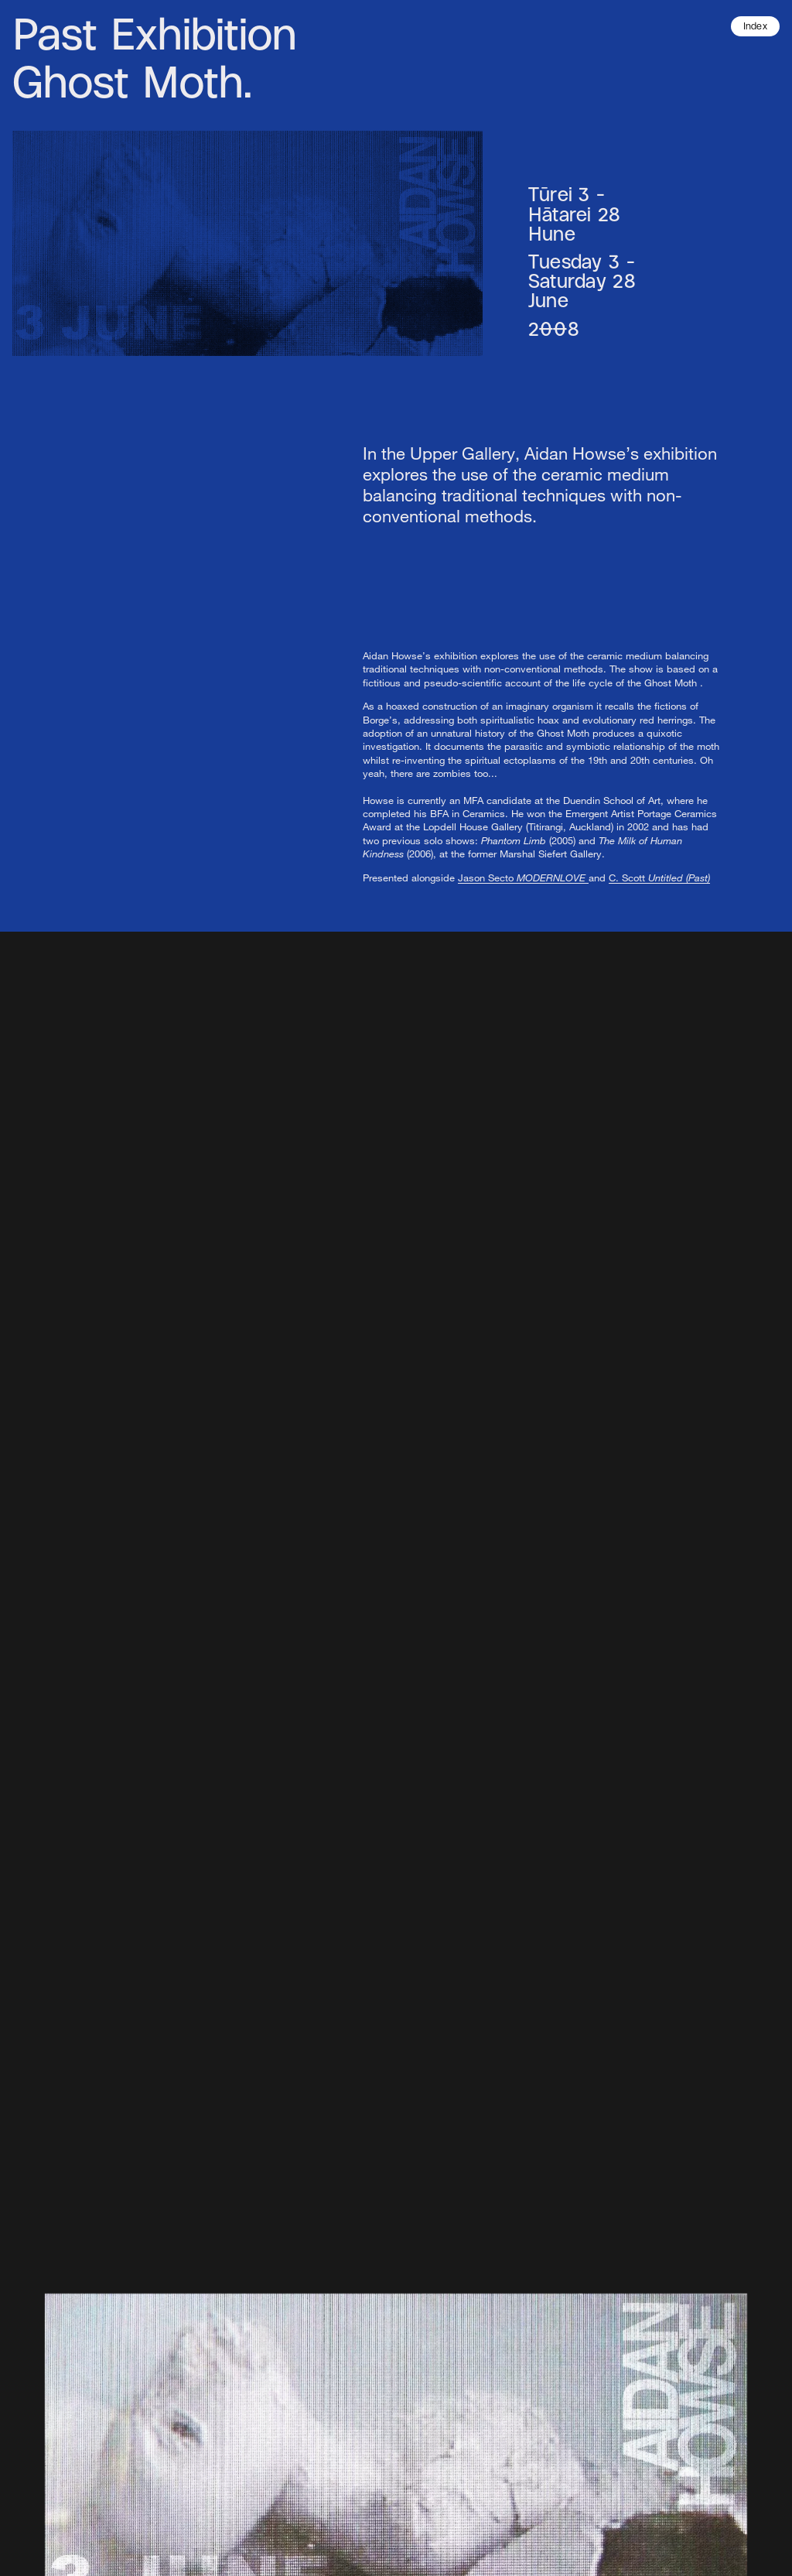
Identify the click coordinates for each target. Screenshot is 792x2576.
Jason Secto (523, 877)
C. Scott (659, 877)
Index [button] (755, 26)
